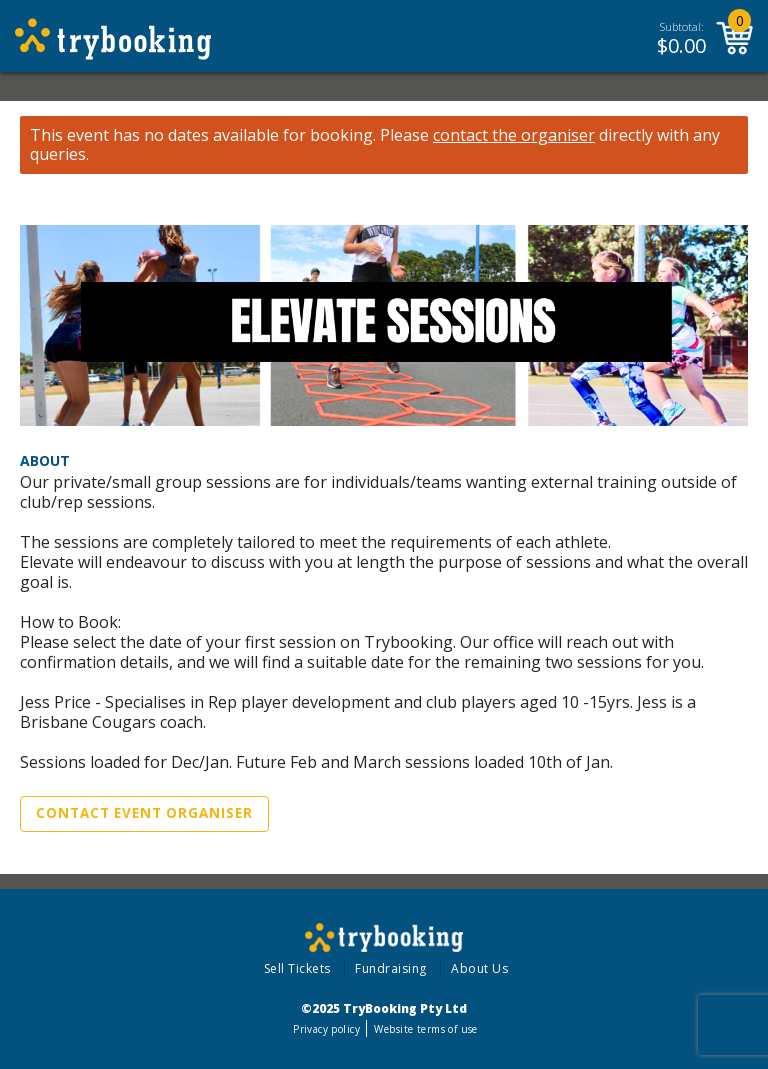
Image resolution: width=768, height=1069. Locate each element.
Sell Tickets (297, 968)
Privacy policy (326, 1029)
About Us (479, 968)
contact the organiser (514, 135)
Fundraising (391, 968)
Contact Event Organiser (144, 813)
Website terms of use (425, 1029)
